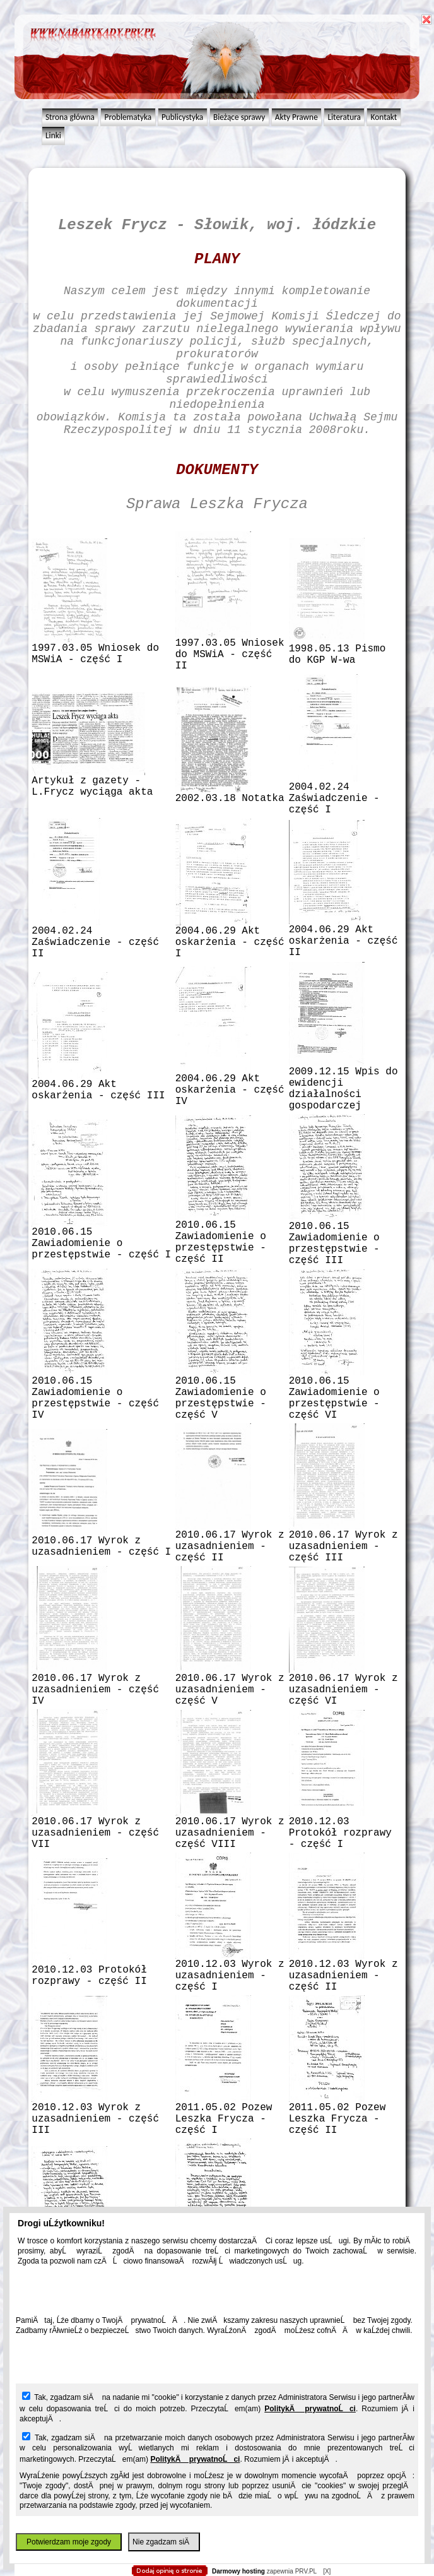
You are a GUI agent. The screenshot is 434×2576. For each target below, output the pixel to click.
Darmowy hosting (238, 2571)
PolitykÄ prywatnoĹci (310, 2408)
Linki (53, 135)
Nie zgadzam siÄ (164, 2541)
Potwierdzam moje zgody (68, 2541)
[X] (327, 2571)
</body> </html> (210, 63)
